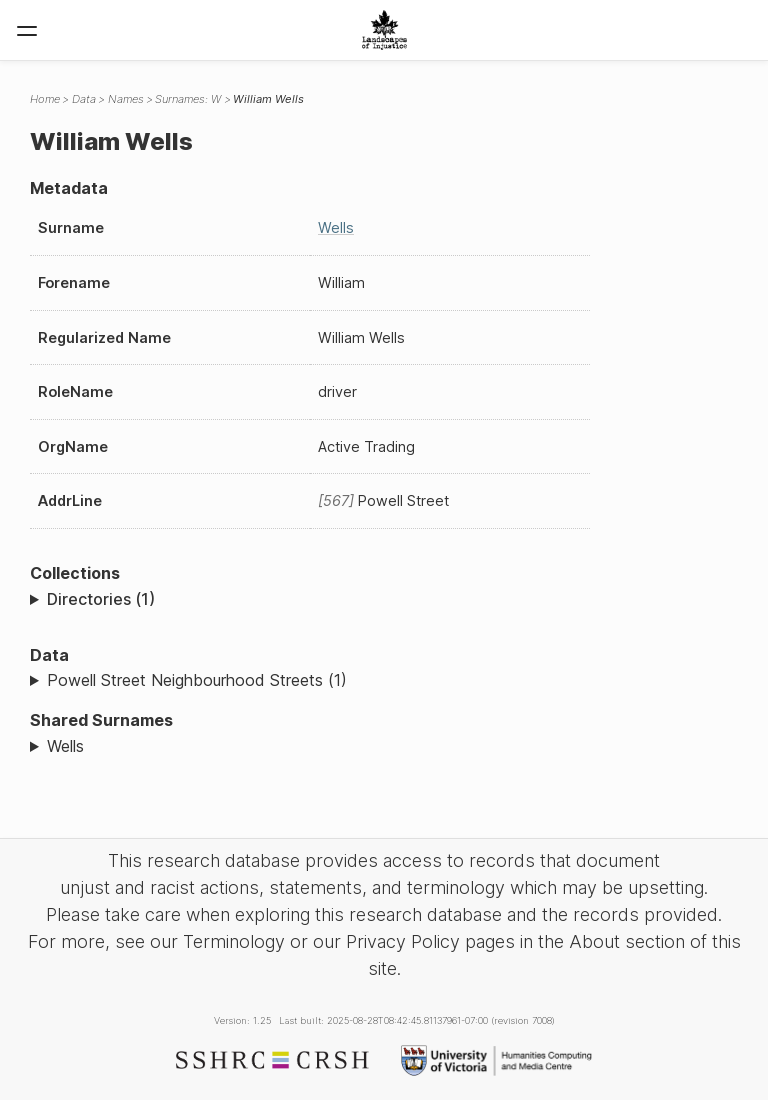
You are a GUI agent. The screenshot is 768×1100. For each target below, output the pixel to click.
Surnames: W (188, 99)
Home (45, 99)
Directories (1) (101, 599)
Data (84, 99)
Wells (336, 227)
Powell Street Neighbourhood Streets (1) (197, 680)
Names (126, 99)
